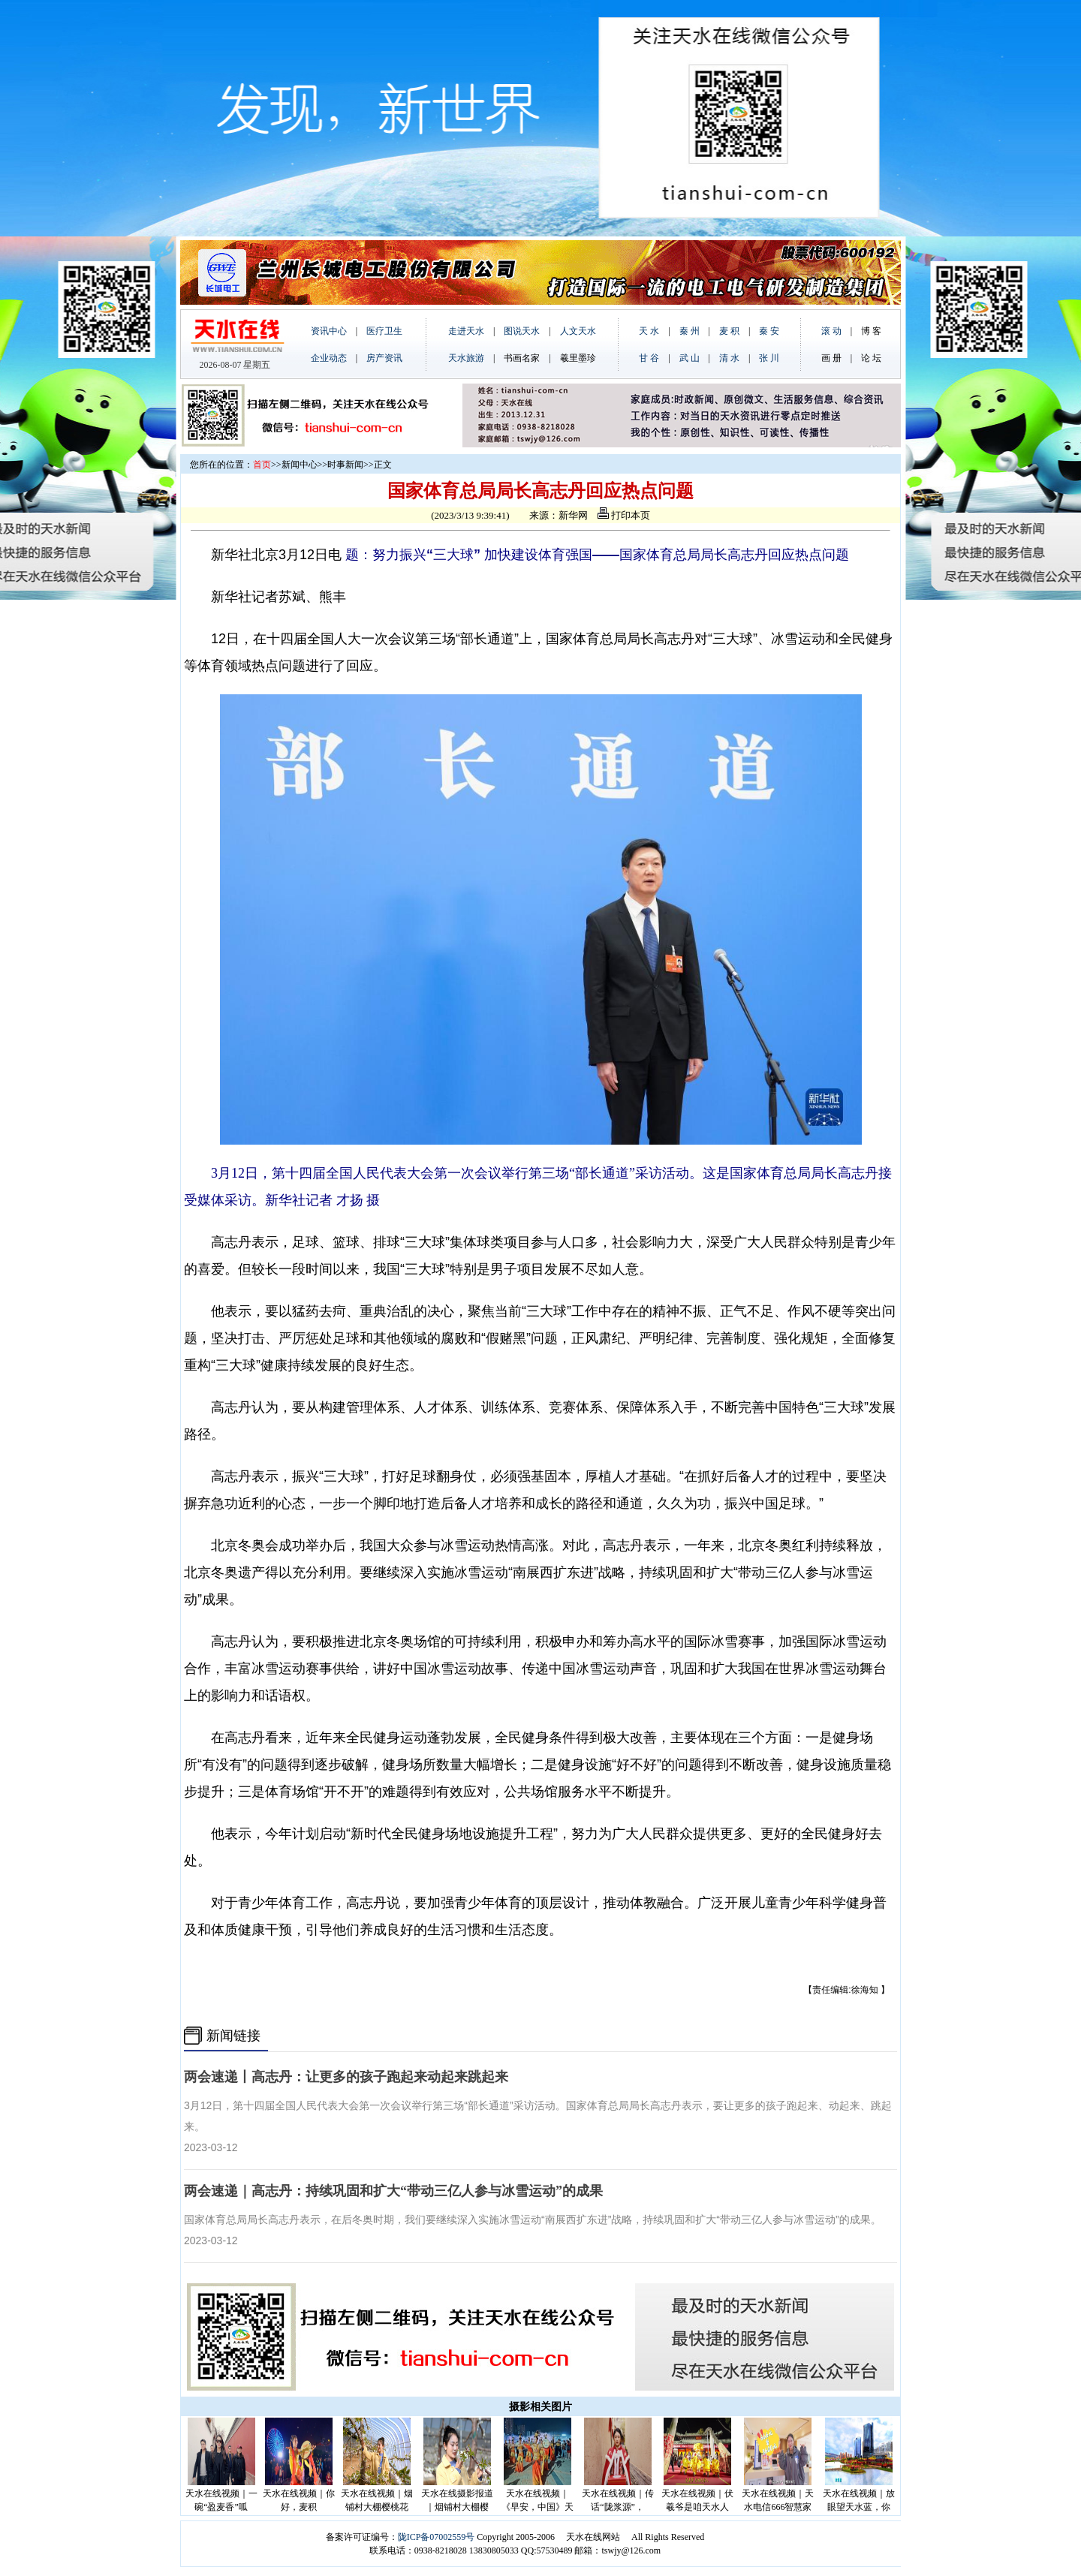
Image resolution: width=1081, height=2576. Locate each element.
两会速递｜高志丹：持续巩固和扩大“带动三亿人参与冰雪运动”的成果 (393, 2190)
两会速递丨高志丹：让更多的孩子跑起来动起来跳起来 (346, 2076)
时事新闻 (345, 464)
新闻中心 (300, 464)
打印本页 (624, 515)
